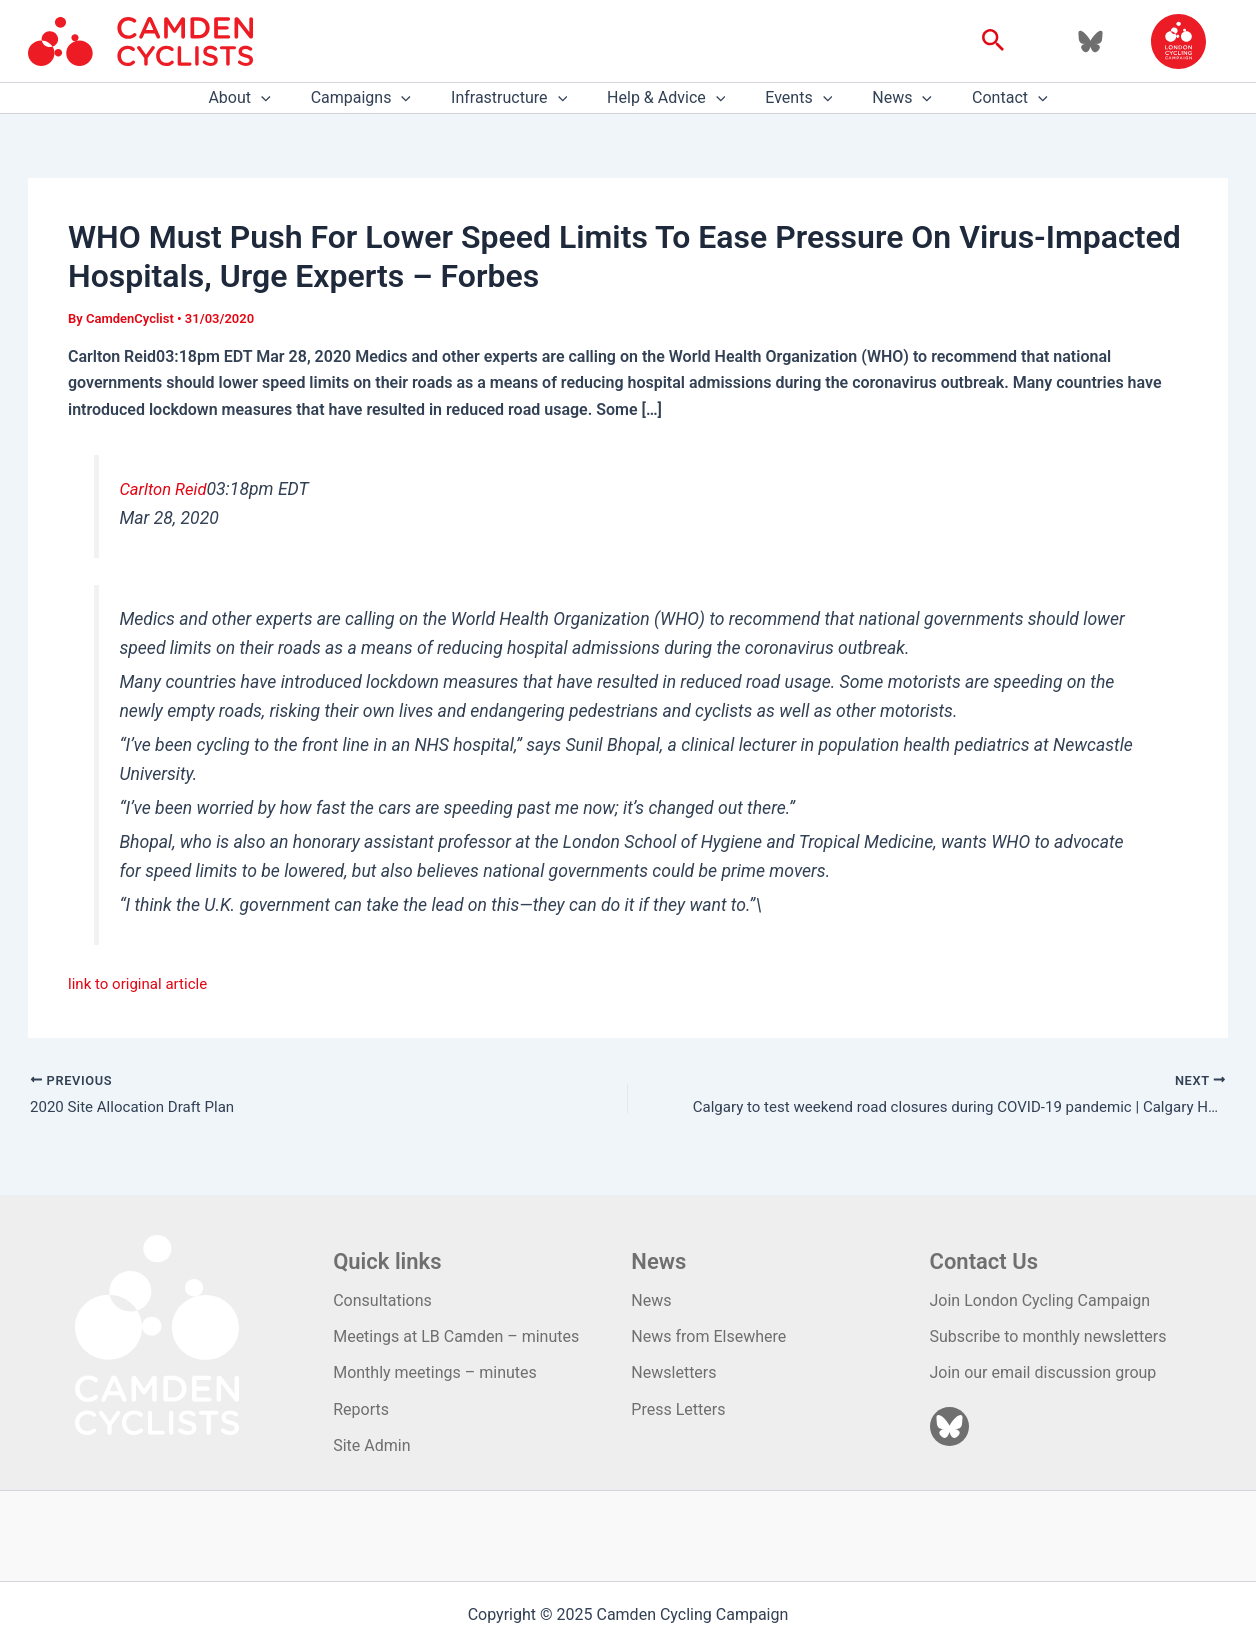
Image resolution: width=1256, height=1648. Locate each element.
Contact (986, 98)
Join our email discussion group (1043, 1373)
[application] (285, 98)
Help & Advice (666, 98)
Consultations (382, 1300)
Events (790, 98)
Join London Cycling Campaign (1040, 1300)
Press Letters (678, 1409)
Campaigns (377, 98)
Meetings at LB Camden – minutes (456, 1336)
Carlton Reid (165, 489)
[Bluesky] (1090, 41)
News (886, 98)
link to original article (142, 983)
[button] (993, 41)
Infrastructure (517, 98)
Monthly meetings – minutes (435, 1373)
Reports (361, 1409)
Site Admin (371, 1445)
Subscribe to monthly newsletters (1048, 1336)
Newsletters (673, 1373)
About (263, 98)
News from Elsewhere (708, 1336)
